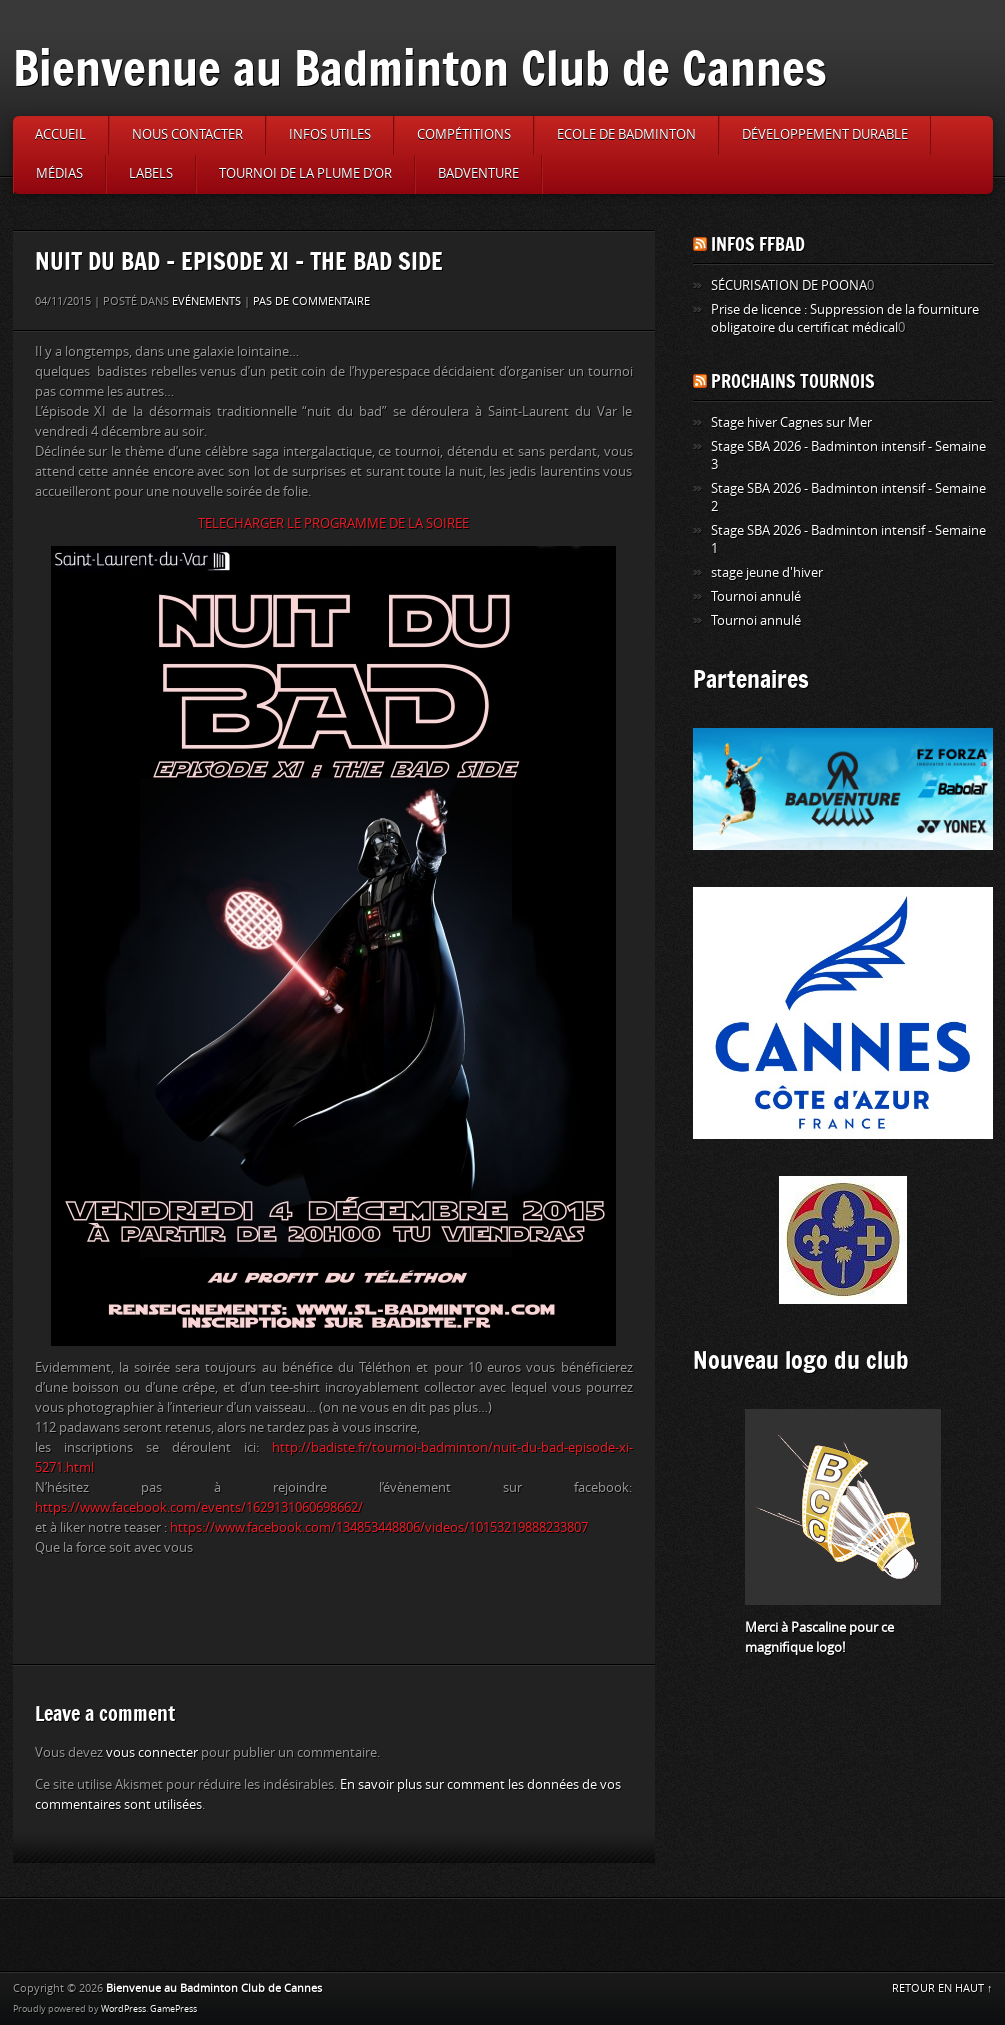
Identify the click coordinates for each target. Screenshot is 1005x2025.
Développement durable (825, 134)
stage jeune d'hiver (767, 572)
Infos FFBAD (758, 244)
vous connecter (152, 1752)
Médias (59, 173)
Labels (151, 173)
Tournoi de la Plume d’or (305, 173)
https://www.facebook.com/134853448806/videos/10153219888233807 (379, 1527)
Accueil (60, 134)
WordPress (123, 2009)
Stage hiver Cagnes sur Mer (791, 422)
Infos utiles (330, 134)
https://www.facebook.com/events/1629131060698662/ (199, 1507)
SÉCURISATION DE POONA (789, 285)
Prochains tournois (793, 381)
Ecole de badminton (626, 134)
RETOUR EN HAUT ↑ (942, 1988)
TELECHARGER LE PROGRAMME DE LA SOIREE (333, 523)
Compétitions (464, 134)
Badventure (478, 173)
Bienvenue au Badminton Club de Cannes (420, 67)
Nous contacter (187, 134)
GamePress (173, 2009)
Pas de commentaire (311, 301)
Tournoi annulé (756, 596)
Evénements (206, 301)
